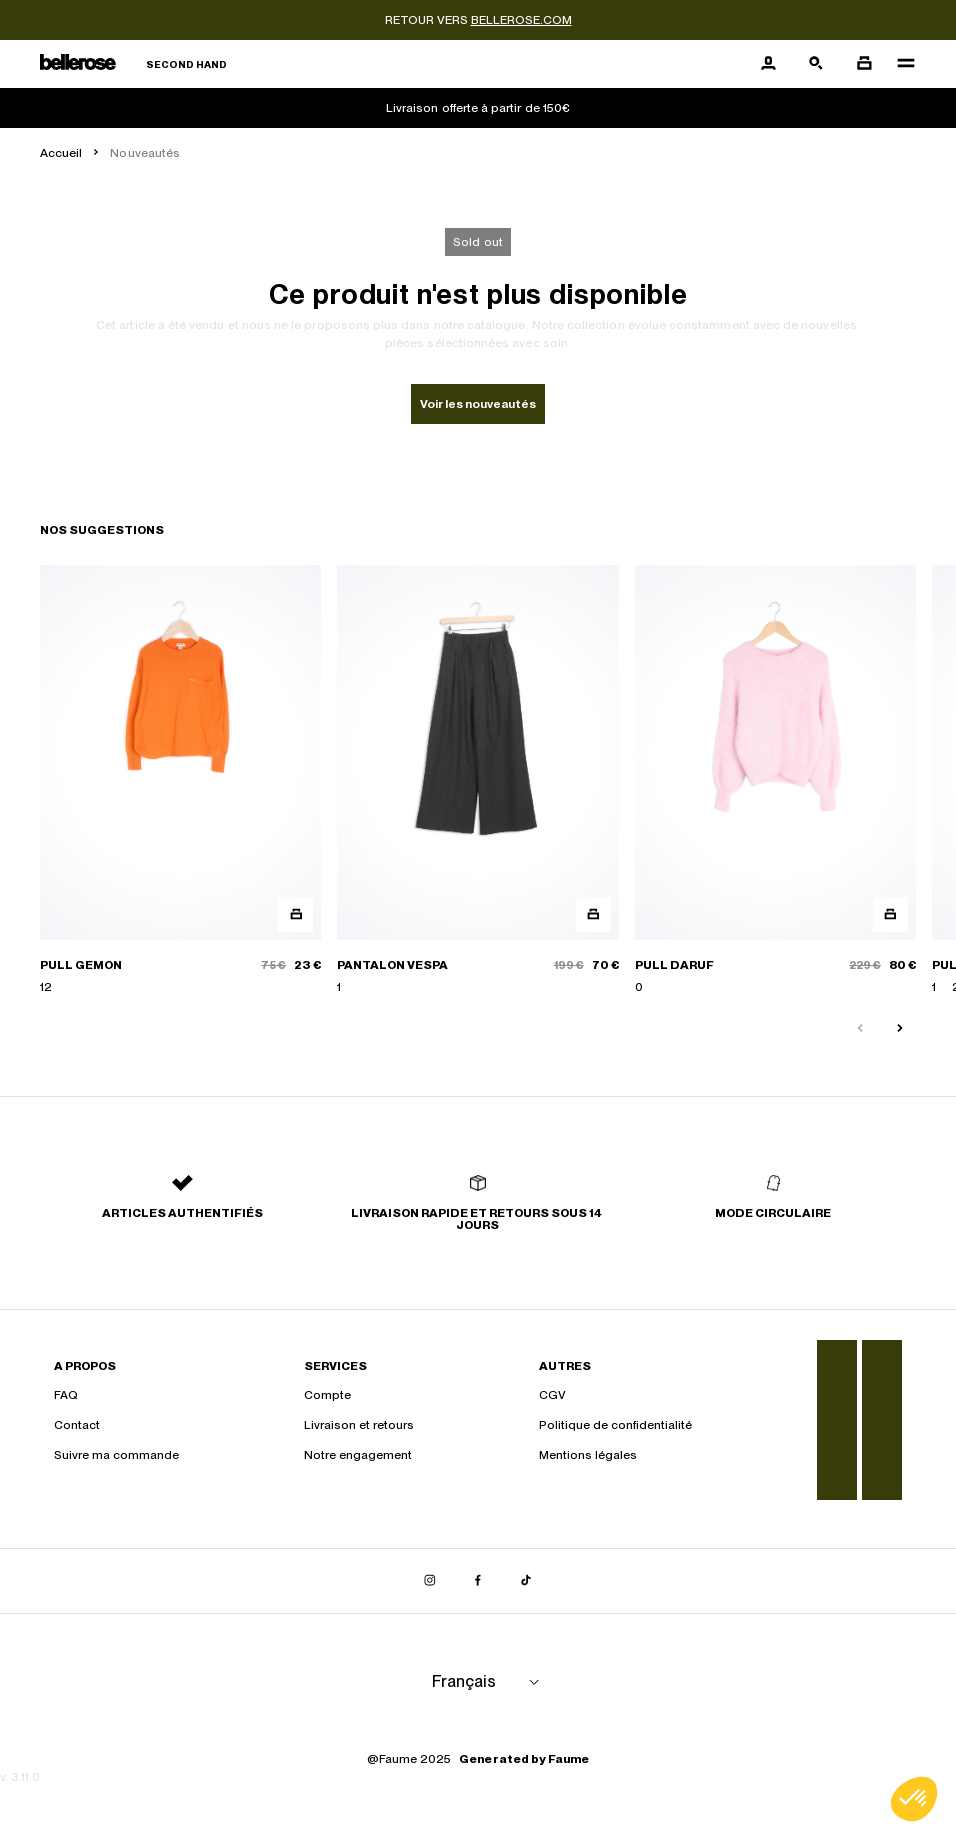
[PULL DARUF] (775, 780)
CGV (552, 1395)
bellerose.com (521, 20)
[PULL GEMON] (180, 780)
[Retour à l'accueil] (133, 64)
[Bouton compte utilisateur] (768, 64)
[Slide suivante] (900, 1029)
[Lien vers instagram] (430, 1581)
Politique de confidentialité (615, 1425)
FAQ (66, 1395)
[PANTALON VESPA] (477, 780)
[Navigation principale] (900, 64)
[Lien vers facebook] (478, 1581)
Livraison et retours (359, 1425)
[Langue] (489, 1682)
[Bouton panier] (864, 64)
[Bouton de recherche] (816, 64)
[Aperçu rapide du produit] (295, 914)
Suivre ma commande (116, 1455)
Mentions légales (588, 1455)
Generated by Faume (524, 1759)
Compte (327, 1395)
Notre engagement (358, 1455)
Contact (77, 1425)
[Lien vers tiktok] (526, 1581)
